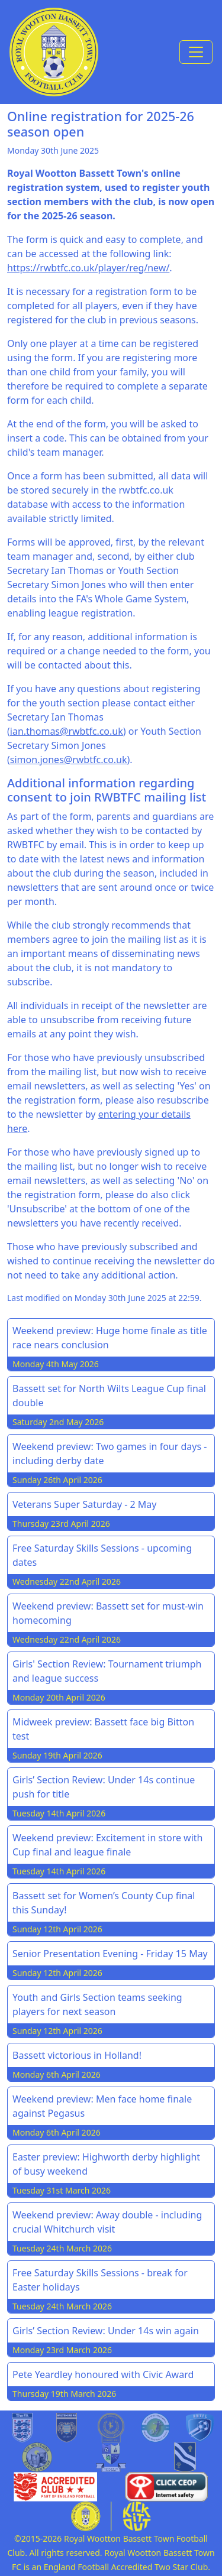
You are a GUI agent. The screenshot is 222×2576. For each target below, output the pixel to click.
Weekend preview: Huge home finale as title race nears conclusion (109, 1337)
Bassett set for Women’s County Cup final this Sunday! (103, 1902)
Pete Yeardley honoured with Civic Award (103, 2374)
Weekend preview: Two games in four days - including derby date (109, 1453)
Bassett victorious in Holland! (76, 2055)
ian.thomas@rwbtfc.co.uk (66, 731)
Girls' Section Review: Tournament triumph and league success (106, 1671)
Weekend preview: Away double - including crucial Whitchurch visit (107, 2222)
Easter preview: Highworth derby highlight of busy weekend (106, 2164)
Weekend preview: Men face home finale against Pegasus (102, 2106)
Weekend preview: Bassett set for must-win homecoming (108, 1613)
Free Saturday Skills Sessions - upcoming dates (102, 1555)
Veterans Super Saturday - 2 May (84, 1504)
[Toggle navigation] (196, 52)
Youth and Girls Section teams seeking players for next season (97, 2004)
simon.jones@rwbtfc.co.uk (68, 759)
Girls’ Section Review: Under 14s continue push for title (103, 1786)
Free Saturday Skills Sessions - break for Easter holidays (100, 2279)
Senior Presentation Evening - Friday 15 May (110, 1953)
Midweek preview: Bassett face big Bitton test (103, 1729)
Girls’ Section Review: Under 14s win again (105, 2330)
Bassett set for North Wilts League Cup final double (109, 1395)
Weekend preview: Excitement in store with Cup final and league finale (107, 1844)
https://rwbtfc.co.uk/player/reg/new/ (88, 267)
